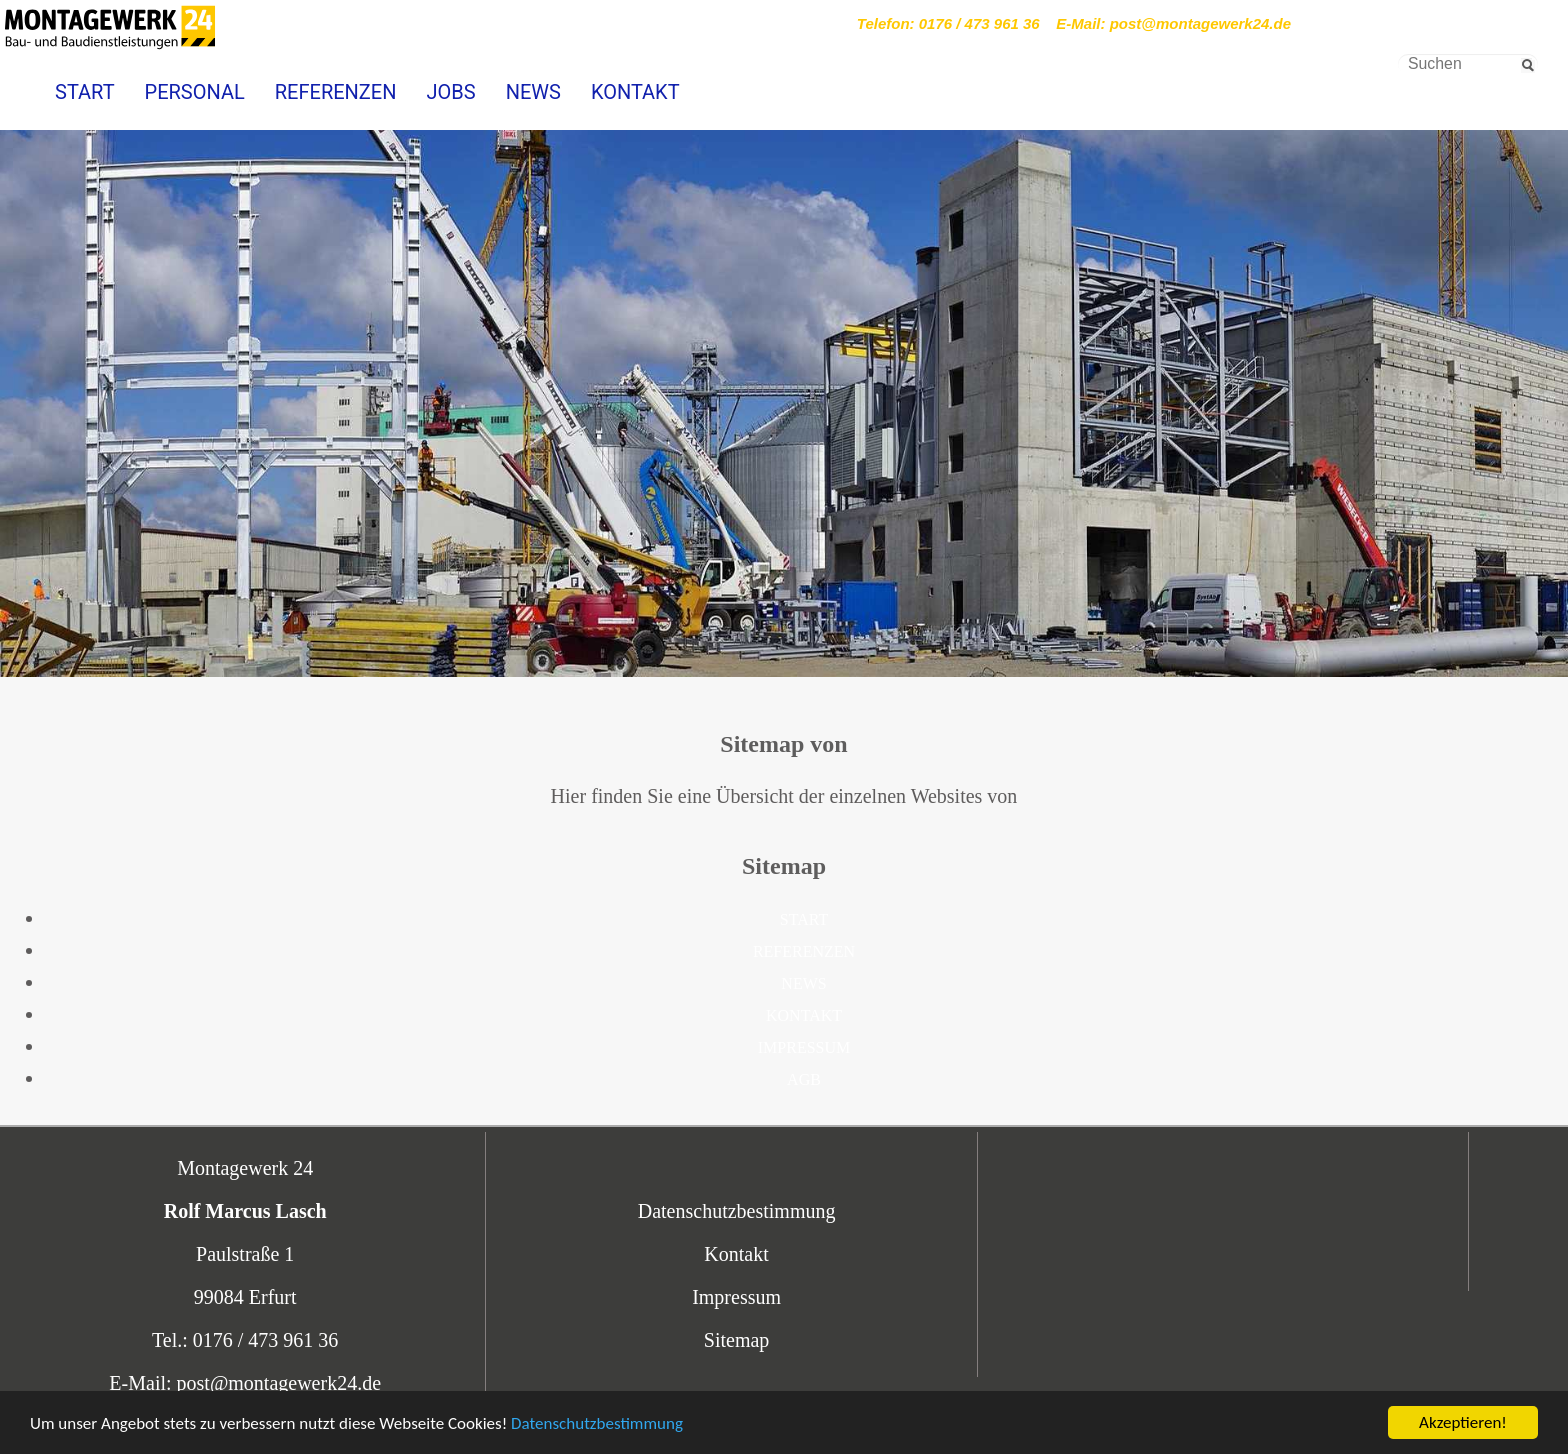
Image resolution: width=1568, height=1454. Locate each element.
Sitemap (737, 1340)
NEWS (533, 92)
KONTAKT (635, 92)
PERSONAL (195, 92)
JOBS (450, 92)
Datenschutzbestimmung (597, 1425)
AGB (804, 1079)
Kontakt (736, 1254)
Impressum (736, 1297)
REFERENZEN (336, 92)
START (85, 92)
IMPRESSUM (804, 1047)
